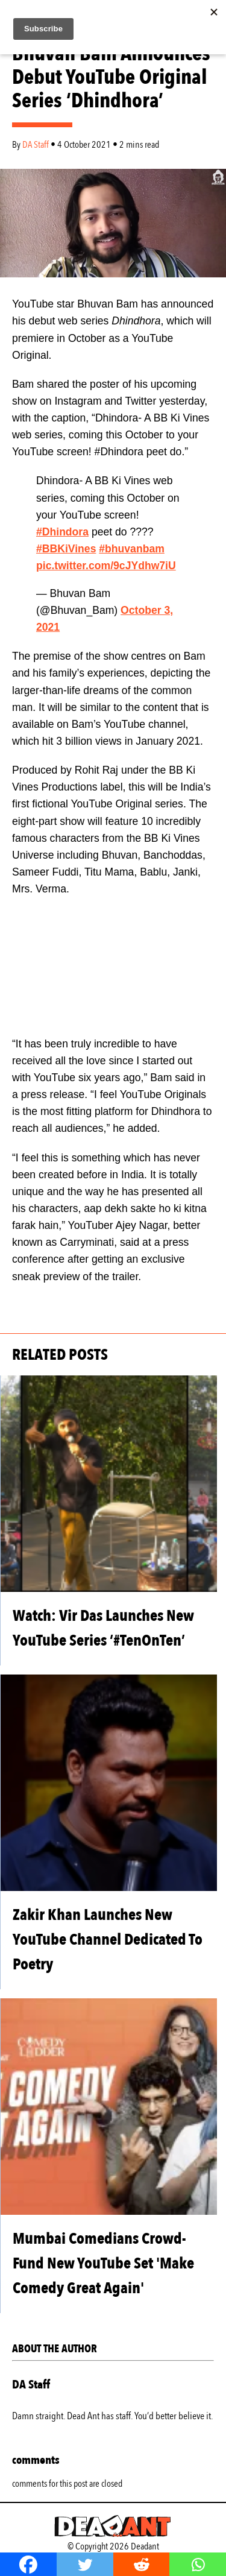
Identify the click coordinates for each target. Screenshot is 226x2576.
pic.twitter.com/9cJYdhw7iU (106, 566)
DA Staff (36, 144)
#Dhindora (62, 532)
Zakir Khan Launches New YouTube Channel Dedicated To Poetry (107, 1939)
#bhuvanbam (132, 549)
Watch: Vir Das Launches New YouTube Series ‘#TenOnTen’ (103, 1628)
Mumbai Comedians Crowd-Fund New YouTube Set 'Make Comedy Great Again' (103, 2263)
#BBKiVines (66, 549)
